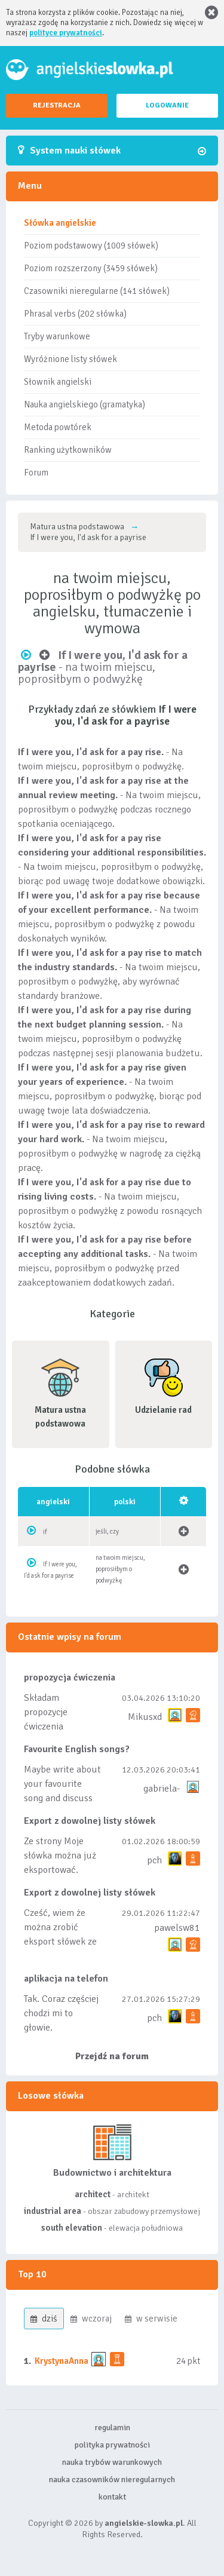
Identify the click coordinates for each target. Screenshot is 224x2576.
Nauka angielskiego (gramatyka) (84, 404)
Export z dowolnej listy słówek (89, 1821)
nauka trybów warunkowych (112, 2462)
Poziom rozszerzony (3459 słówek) (91, 268)
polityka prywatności (112, 2445)
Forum (36, 472)
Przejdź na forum (112, 2056)
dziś (43, 2318)
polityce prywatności (65, 33)
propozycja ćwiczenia (69, 1677)
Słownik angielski (57, 381)
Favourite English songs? (77, 1749)
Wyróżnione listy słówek (70, 359)
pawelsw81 (177, 1928)
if (45, 1532)
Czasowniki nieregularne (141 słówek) (97, 291)
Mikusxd (145, 1717)
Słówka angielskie (60, 222)
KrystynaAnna (61, 2361)
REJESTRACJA (57, 105)
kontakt (112, 2497)
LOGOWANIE (167, 105)
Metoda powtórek (57, 427)
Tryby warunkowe (57, 336)
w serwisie (151, 2318)
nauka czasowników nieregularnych (112, 2479)
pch (154, 1860)
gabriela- (161, 1789)
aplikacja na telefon (66, 1979)
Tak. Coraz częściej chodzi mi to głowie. (61, 2013)
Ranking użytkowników (68, 449)
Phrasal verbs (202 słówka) (75, 313)
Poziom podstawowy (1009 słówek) (91, 245)
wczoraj (91, 2318)
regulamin (112, 2427)
